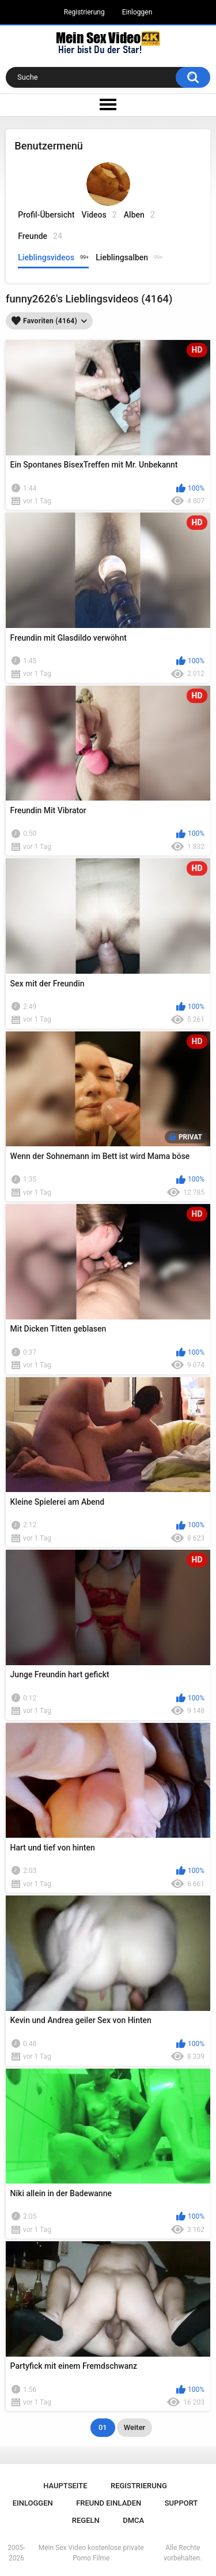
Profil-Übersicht (46, 214)
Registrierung (84, 12)
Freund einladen (108, 2503)
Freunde (40, 236)
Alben (139, 215)
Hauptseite (65, 2485)
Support (181, 2503)
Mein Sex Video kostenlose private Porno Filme (91, 2553)
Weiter (134, 2427)
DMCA (133, 2520)
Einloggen (137, 12)
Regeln (86, 2520)
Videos (99, 215)
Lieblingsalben (129, 257)
